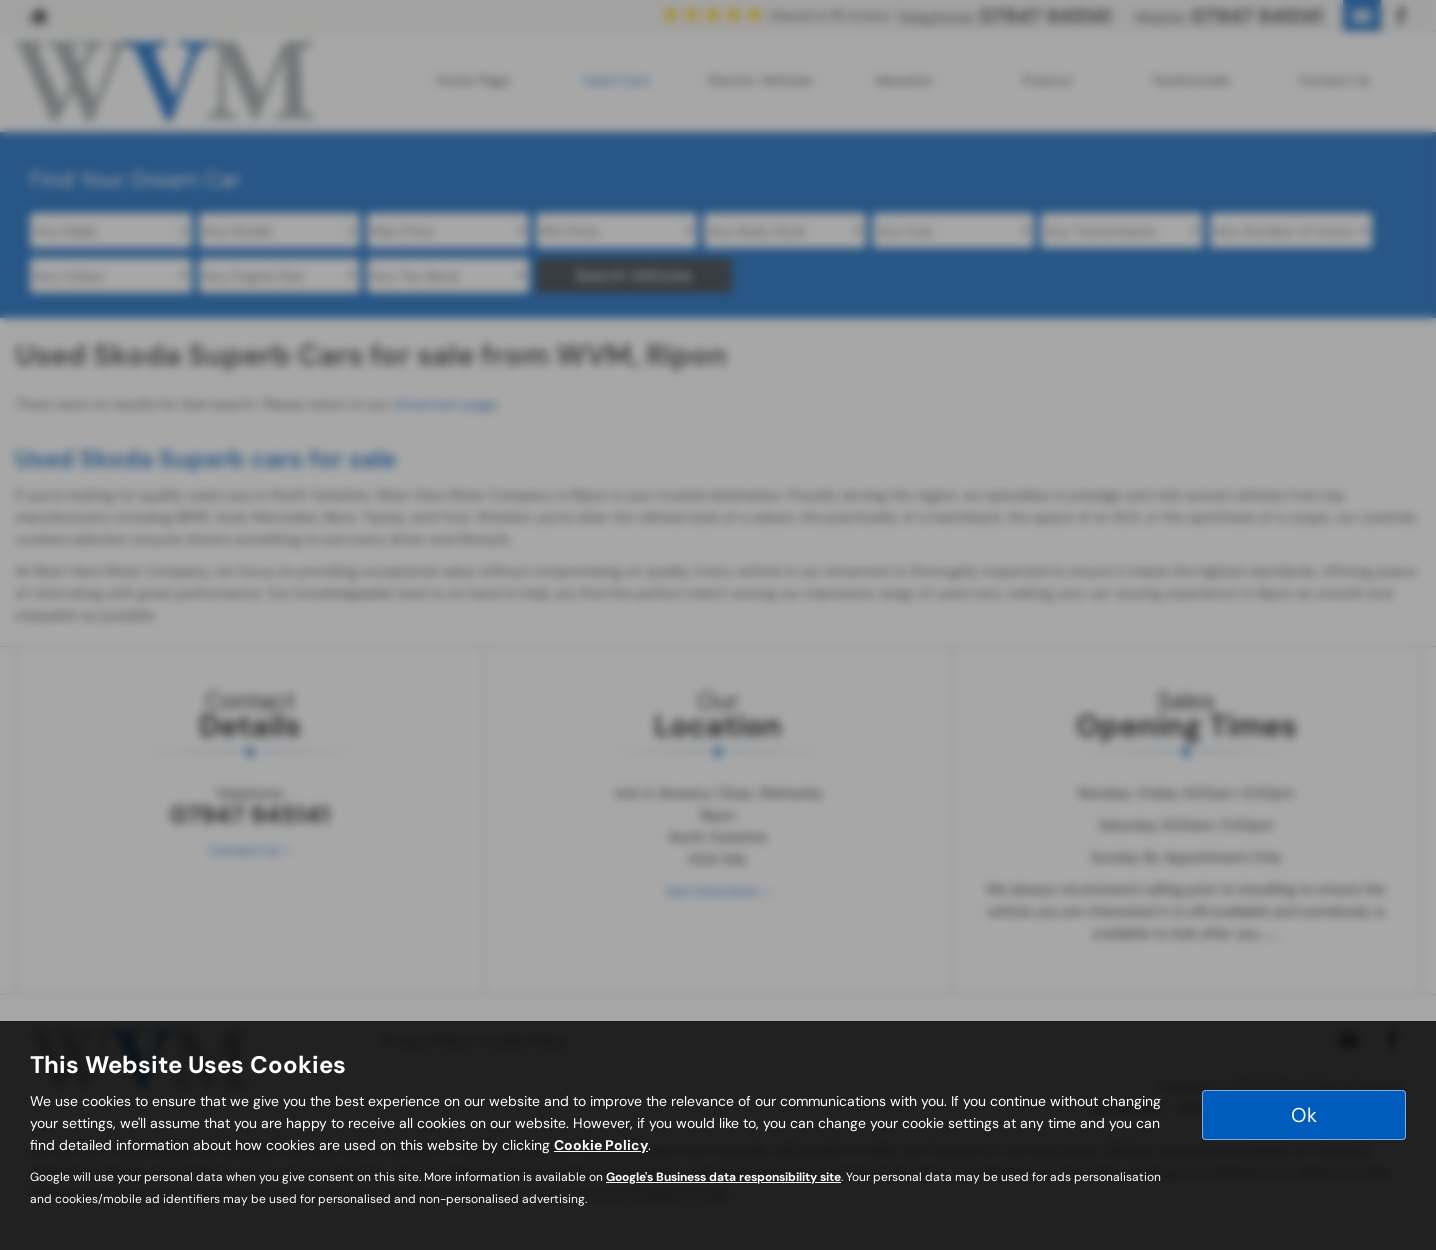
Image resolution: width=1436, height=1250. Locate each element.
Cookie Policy (601, 1145)
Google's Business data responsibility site (723, 1177)
